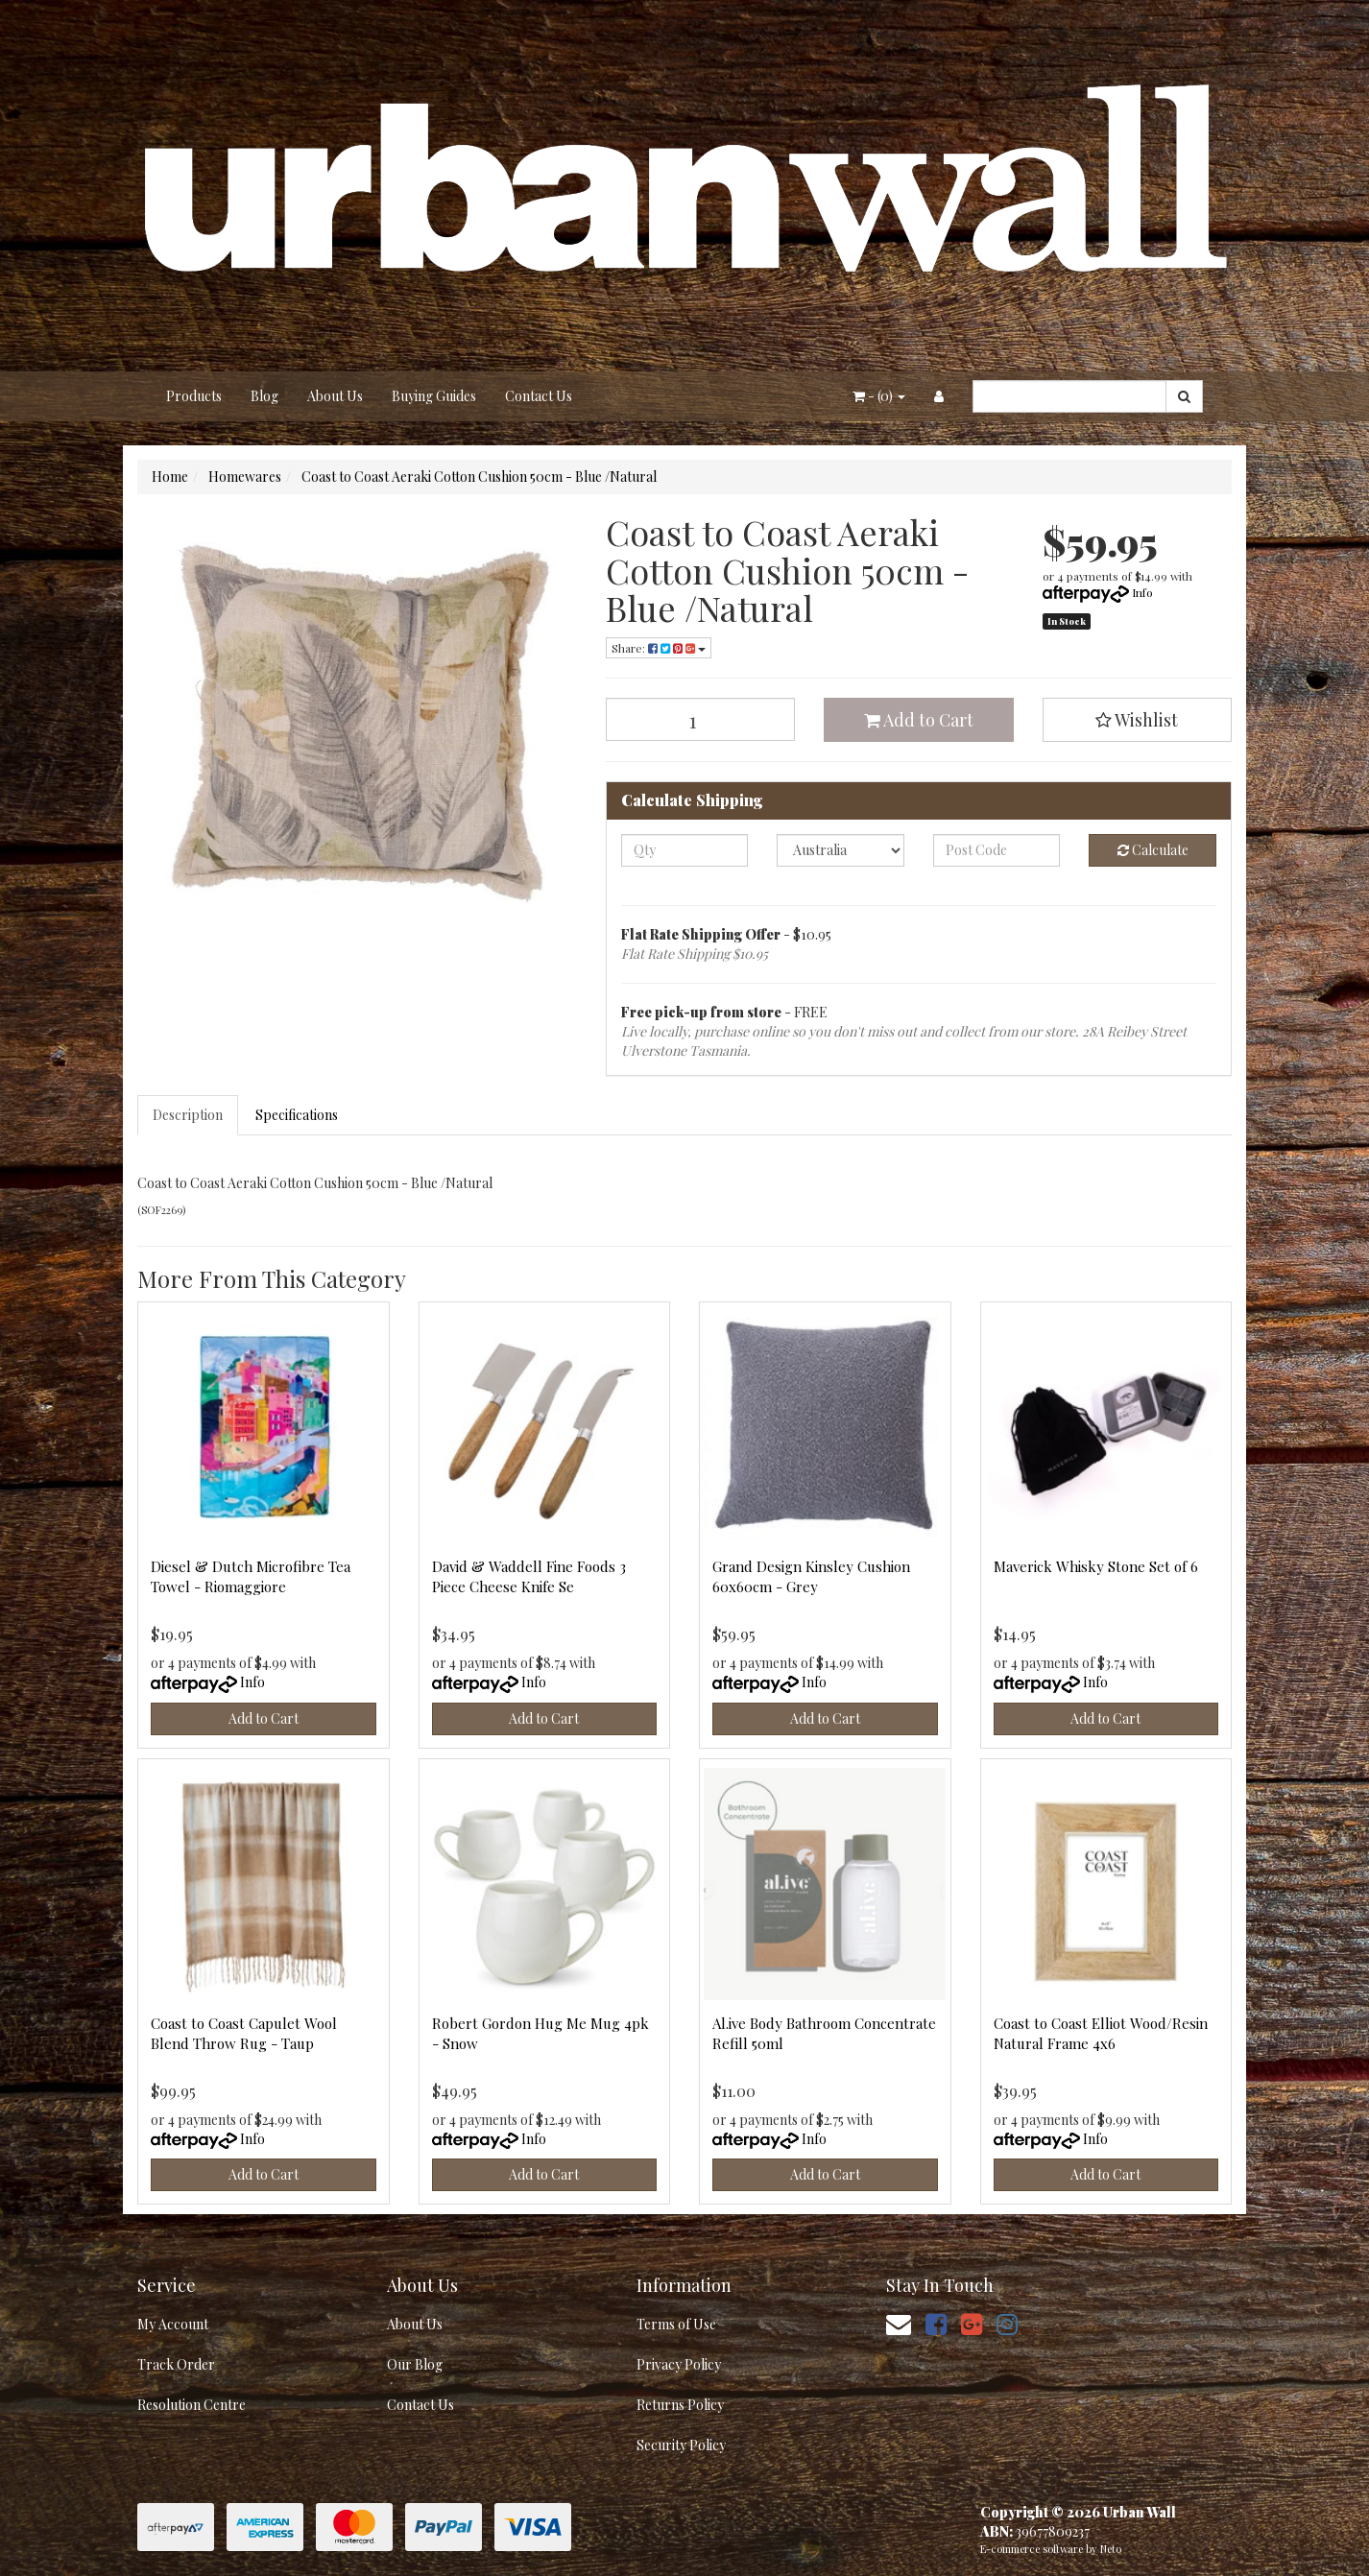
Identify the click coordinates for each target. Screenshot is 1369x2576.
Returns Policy (680, 2405)
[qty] (685, 850)
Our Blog (415, 2364)
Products (194, 396)
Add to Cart (918, 719)
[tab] (188, 1115)
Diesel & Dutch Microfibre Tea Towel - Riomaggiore (250, 1576)
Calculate (1153, 850)
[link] (936, 2323)
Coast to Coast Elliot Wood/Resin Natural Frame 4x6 (1101, 2033)
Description (188, 1115)
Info (1142, 592)
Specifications (296, 1115)
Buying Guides (434, 396)
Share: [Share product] (659, 648)
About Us (335, 396)
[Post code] (997, 850)
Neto (1110, 2548)
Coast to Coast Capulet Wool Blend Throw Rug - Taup (244, 2033)
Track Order (176, 2364)
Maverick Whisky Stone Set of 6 (1096, 1566)
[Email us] (898, 2323)
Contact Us (538, 396)
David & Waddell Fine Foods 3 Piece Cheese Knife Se (529, 1576)
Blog (264, 396)
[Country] (840, 850)
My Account (172, 2324)
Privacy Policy (678, 2364)
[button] (1138, 720)
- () (879, 396)
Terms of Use (676, 2324)
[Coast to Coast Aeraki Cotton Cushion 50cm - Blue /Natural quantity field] (701, 719)
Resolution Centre (191, 2405)
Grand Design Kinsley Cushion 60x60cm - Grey (811, 1576)
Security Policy (681, 2445)
